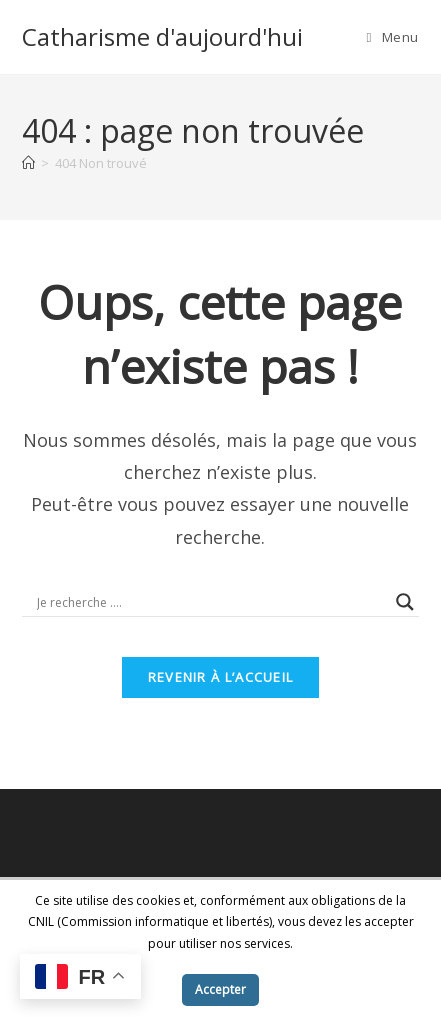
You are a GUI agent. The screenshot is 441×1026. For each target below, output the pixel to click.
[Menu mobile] (393, 37)
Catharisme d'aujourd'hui (162, 36)
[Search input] (211, 602)
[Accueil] (28, 163)
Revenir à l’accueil (221, 677)
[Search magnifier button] (405, 602)
